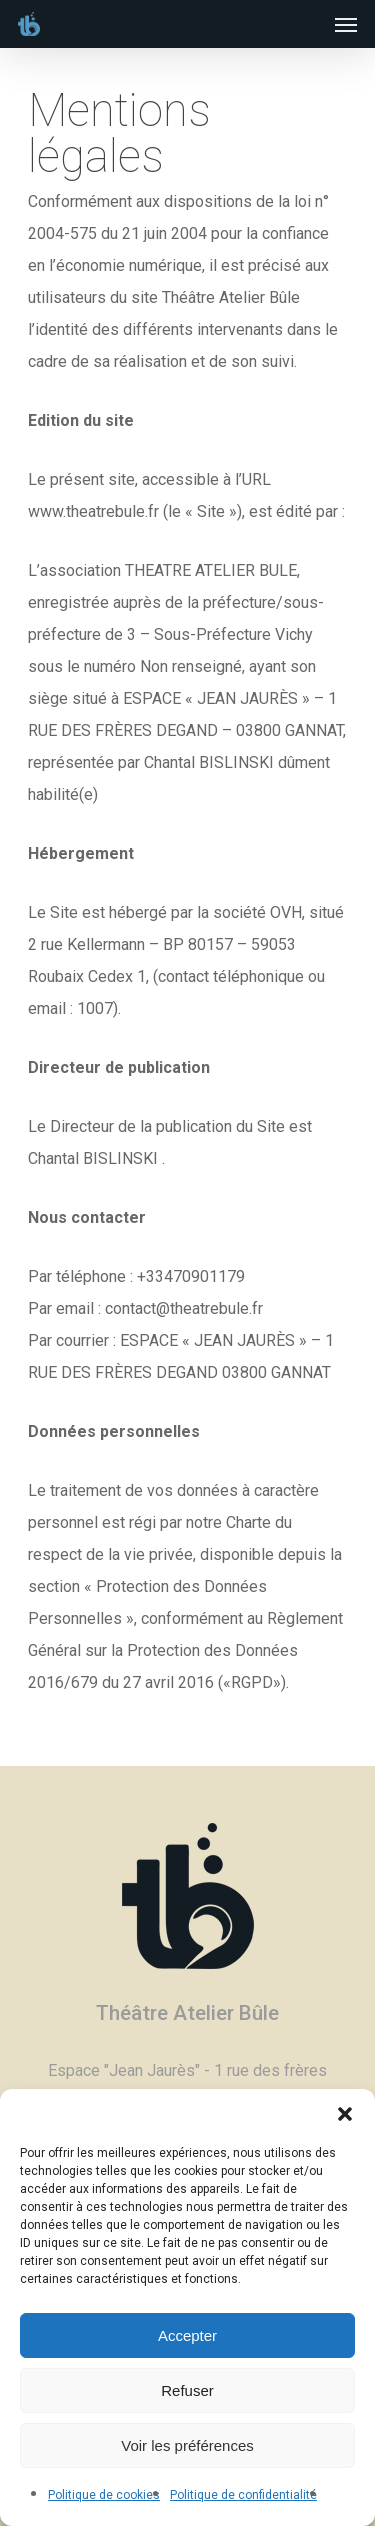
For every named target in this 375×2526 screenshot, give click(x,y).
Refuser (187, 2390)
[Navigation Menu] (346, 24)
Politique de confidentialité (243, 2495)
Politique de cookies (104, 2495)
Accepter (187, 2335)
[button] (345, 2114)
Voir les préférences (187, 2445)
